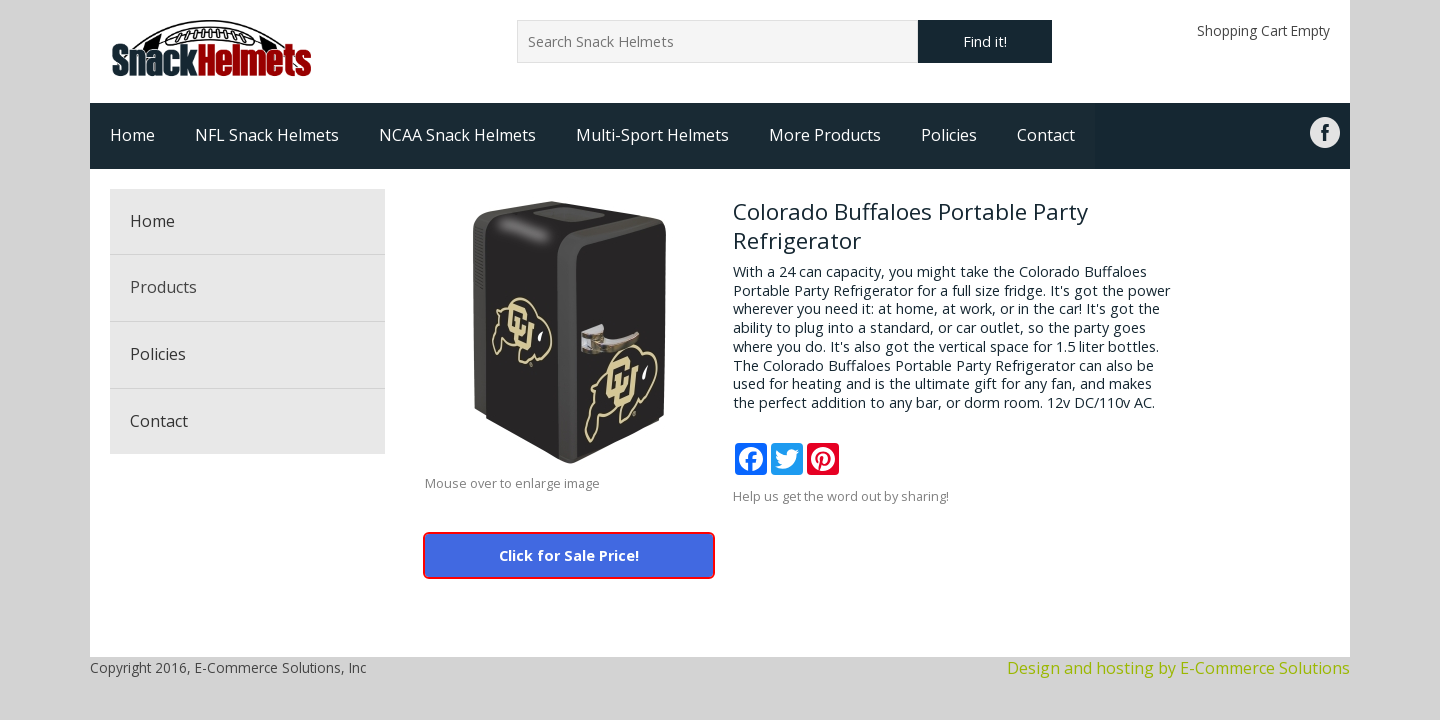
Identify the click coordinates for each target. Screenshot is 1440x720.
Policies (949, 135)
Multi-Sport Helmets (652, 135)
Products (163, 287)
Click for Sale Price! (569, 555)
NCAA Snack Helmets (457, 135)
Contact (1046, 135)
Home (132, 135)
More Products (825, 135)
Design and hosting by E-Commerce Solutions (1178, 668)
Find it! (985, 41)
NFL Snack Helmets (267, 135)
